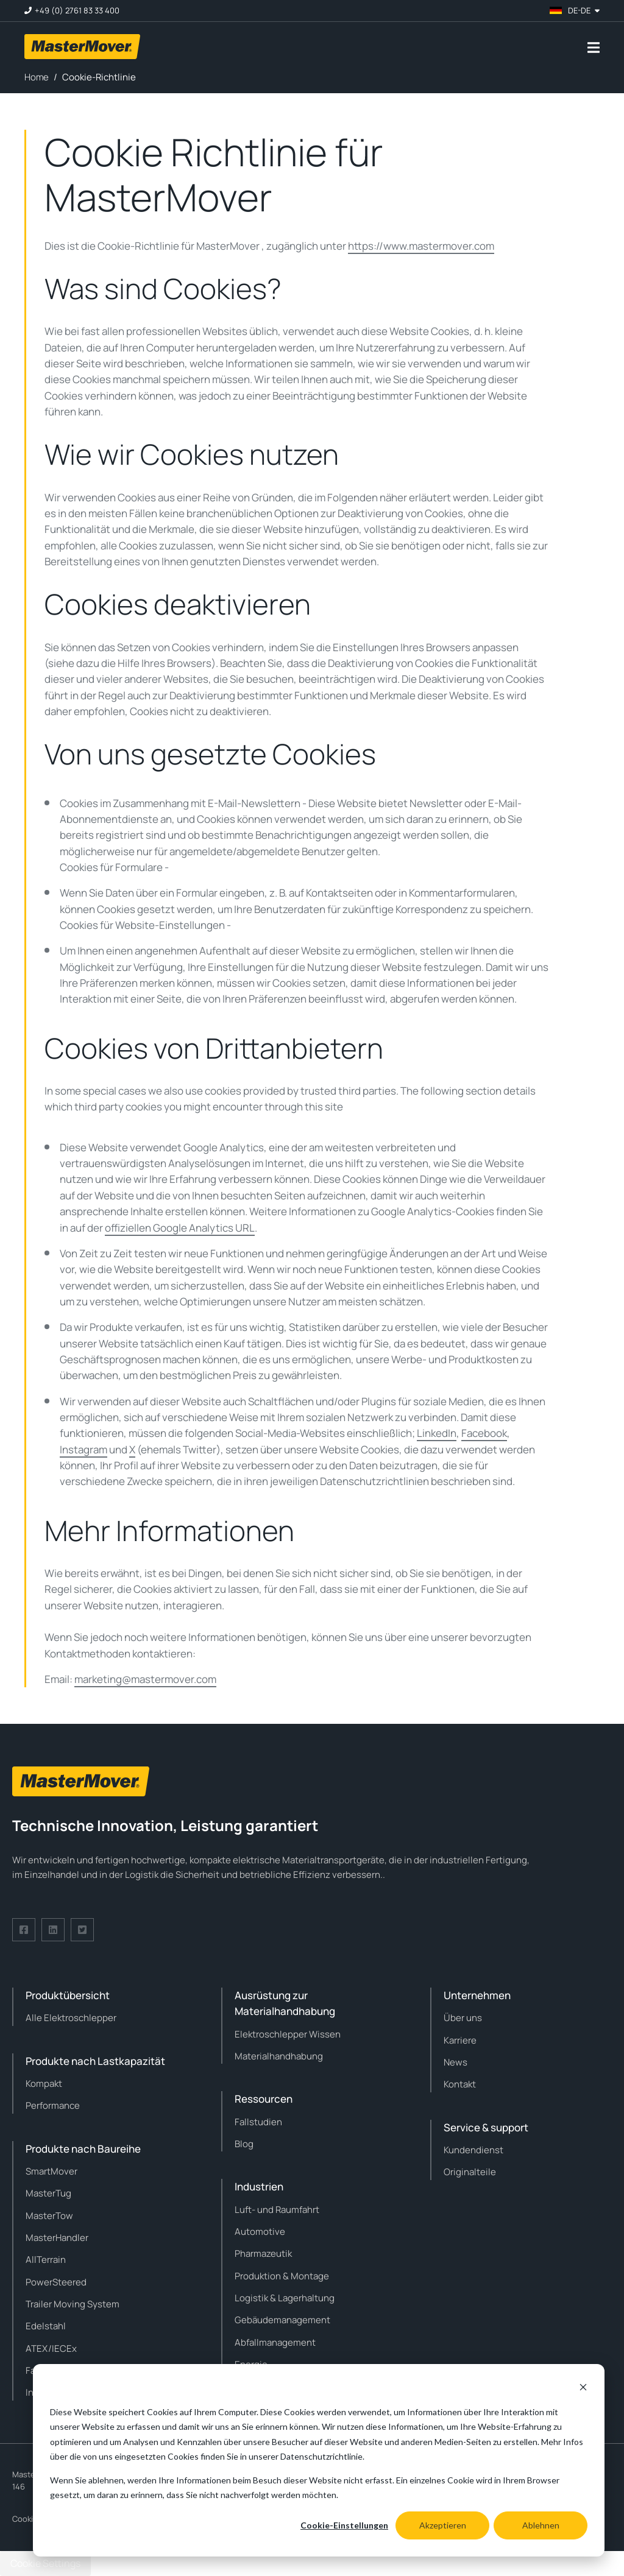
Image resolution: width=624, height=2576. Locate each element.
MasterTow (49, 2215)
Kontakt (460, 2084)
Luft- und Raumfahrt (277, 2209)
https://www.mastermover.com (421, 246)
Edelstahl (46, 2326)
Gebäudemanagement (282, 2319)
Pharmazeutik (263, 2253)
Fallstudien (258, 2121)
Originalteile (470, 2171)
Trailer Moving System (72, 2304)
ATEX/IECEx (51, 2348)
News (455, 2062)
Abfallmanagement (275, 2342)
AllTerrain (46, 2259)
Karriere (460, 2040)
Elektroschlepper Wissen (288, 2034)
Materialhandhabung (279, 2056)
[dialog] (318, 2460)
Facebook (484, 1433)
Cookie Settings (45, 2563)
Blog (244, 2143)
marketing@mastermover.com (145, 1679)
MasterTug (48, 2193)
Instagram (83, 1449)
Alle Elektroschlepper (71, 2017)
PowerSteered (56, 2282)
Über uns (463, 2017)
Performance (53, 2105)
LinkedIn (436, 1433)
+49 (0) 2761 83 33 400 (77, 10)
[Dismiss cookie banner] (583, 2388)
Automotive (260, 2231)
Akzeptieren (442, 2525)
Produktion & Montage (282, 2276)
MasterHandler (57, 2237)
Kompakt (44, 2083)
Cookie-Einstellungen (344, 2525)
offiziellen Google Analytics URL (180, 1228)
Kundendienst (473, 2150)
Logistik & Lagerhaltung (285, 2298)
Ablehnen (540, 2525)
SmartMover (51, 2171)
